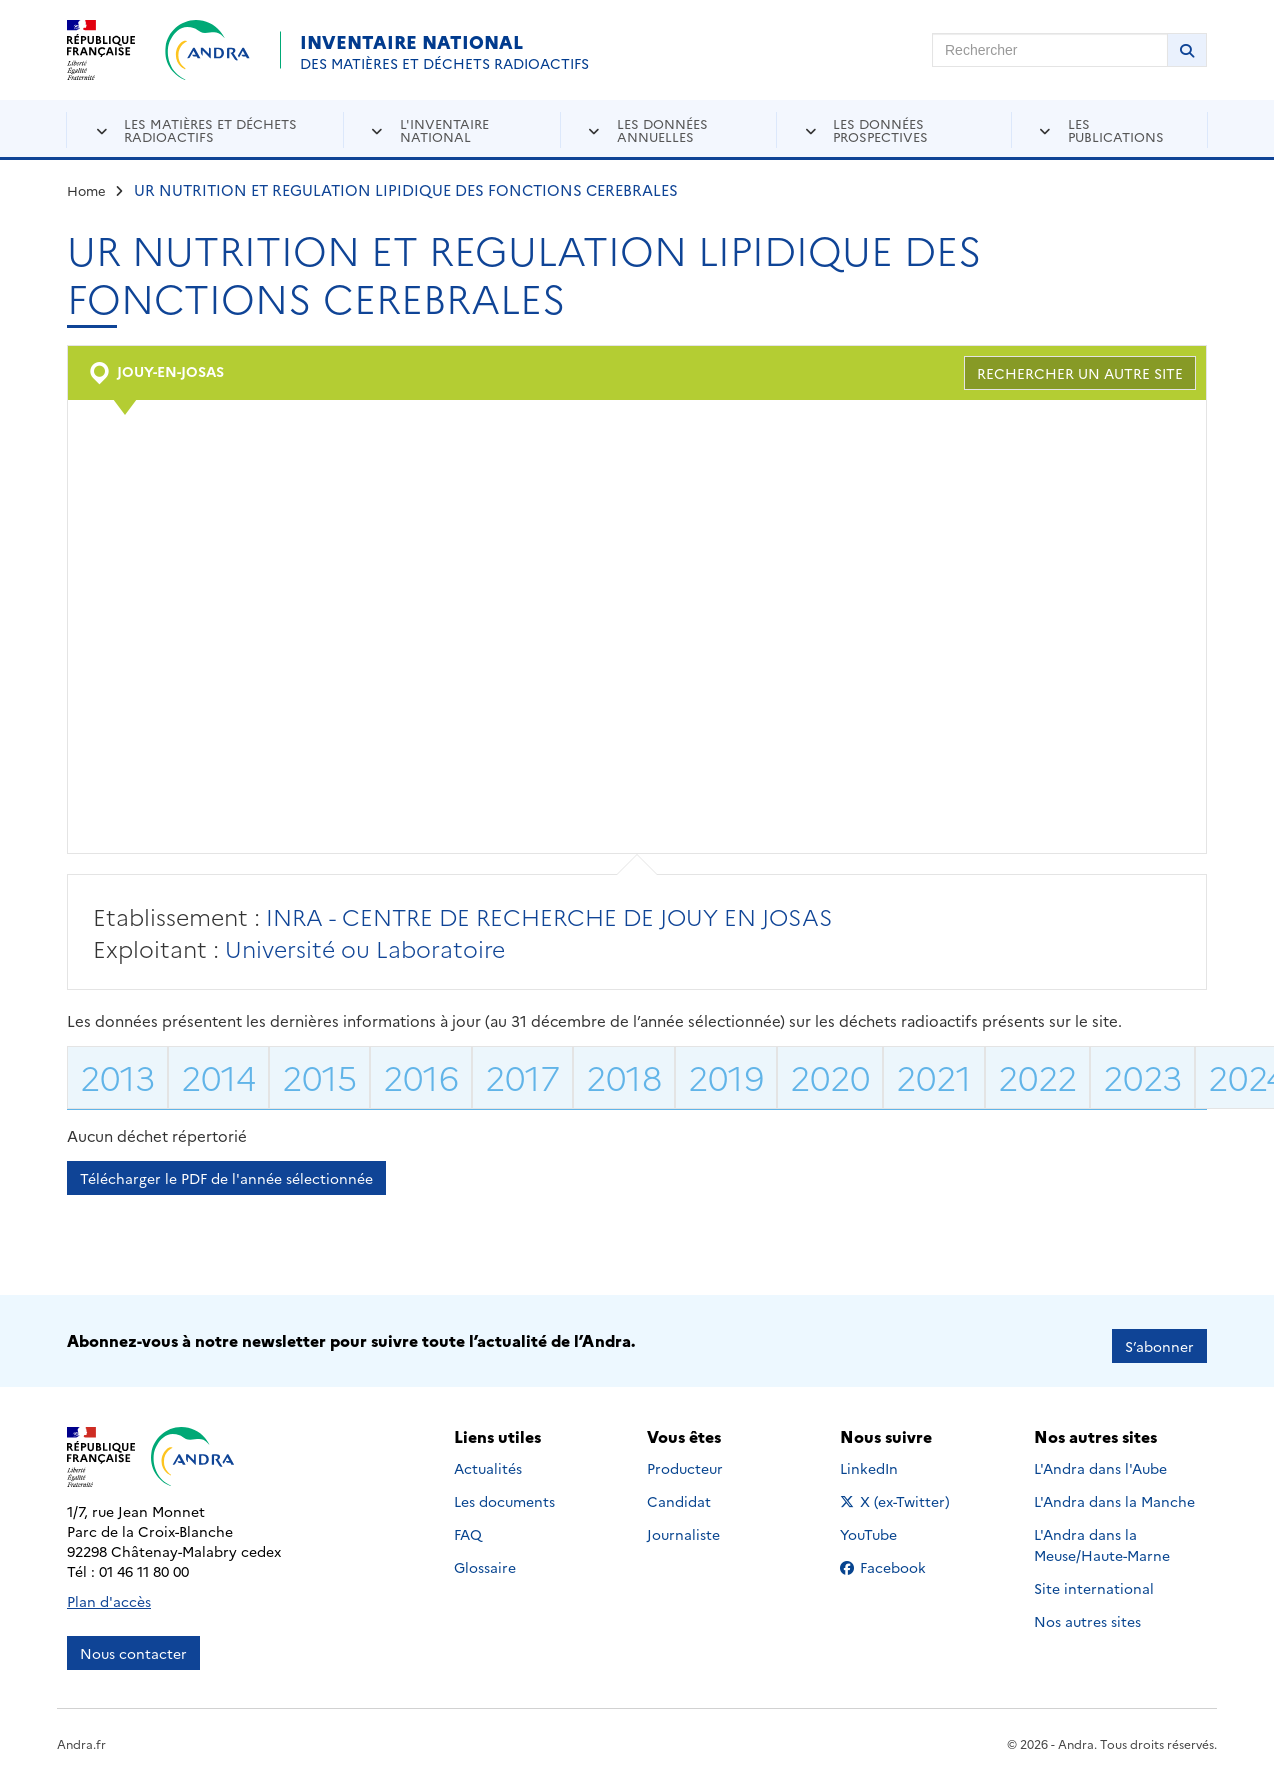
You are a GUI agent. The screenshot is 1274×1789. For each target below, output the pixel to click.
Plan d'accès (109, 1591)
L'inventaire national (444, 129)
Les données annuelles (662, 129)
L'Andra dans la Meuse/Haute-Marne (1102, 1534)
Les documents (504, 1491)
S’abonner (1159, 1336)
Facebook (898, 1557)
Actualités (488, 1458)
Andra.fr (81, 1733)
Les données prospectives (880, 129)
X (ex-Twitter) (898, 1491)
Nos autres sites (1087, 1611)
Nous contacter (133, 1643)
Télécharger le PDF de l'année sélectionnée (226, 1178)
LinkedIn (890, 1458)
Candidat (679, 1491)
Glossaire (485, 1557)
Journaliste (683, 1524)
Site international (1094, 1578)
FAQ (468, 1524)
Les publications (1116, 129)
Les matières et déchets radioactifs (210, 129)
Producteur (685, 1458)
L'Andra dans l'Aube (1100, 1458)
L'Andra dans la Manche (1114, 1491)
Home (86, 190)
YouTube (890, 1524)
